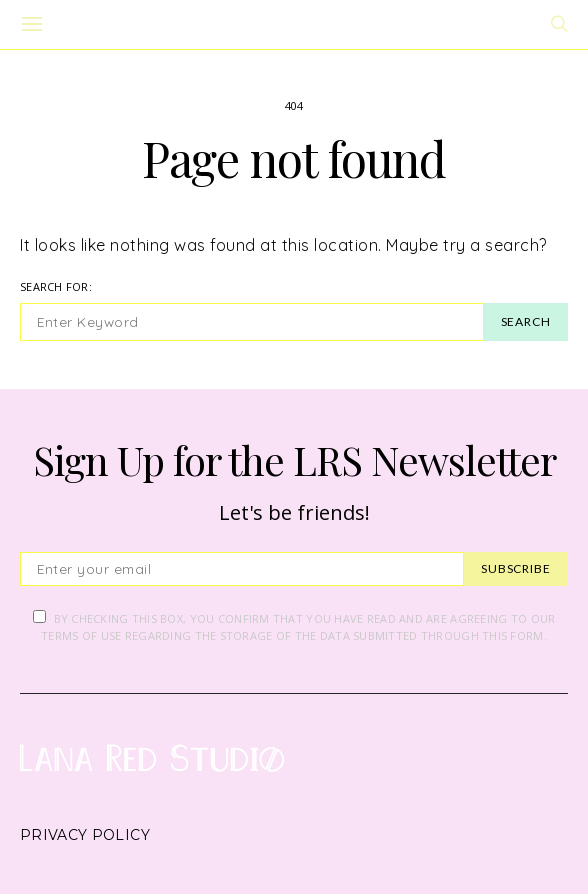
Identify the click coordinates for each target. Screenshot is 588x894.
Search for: (56, 286)
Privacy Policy (85, 835)
